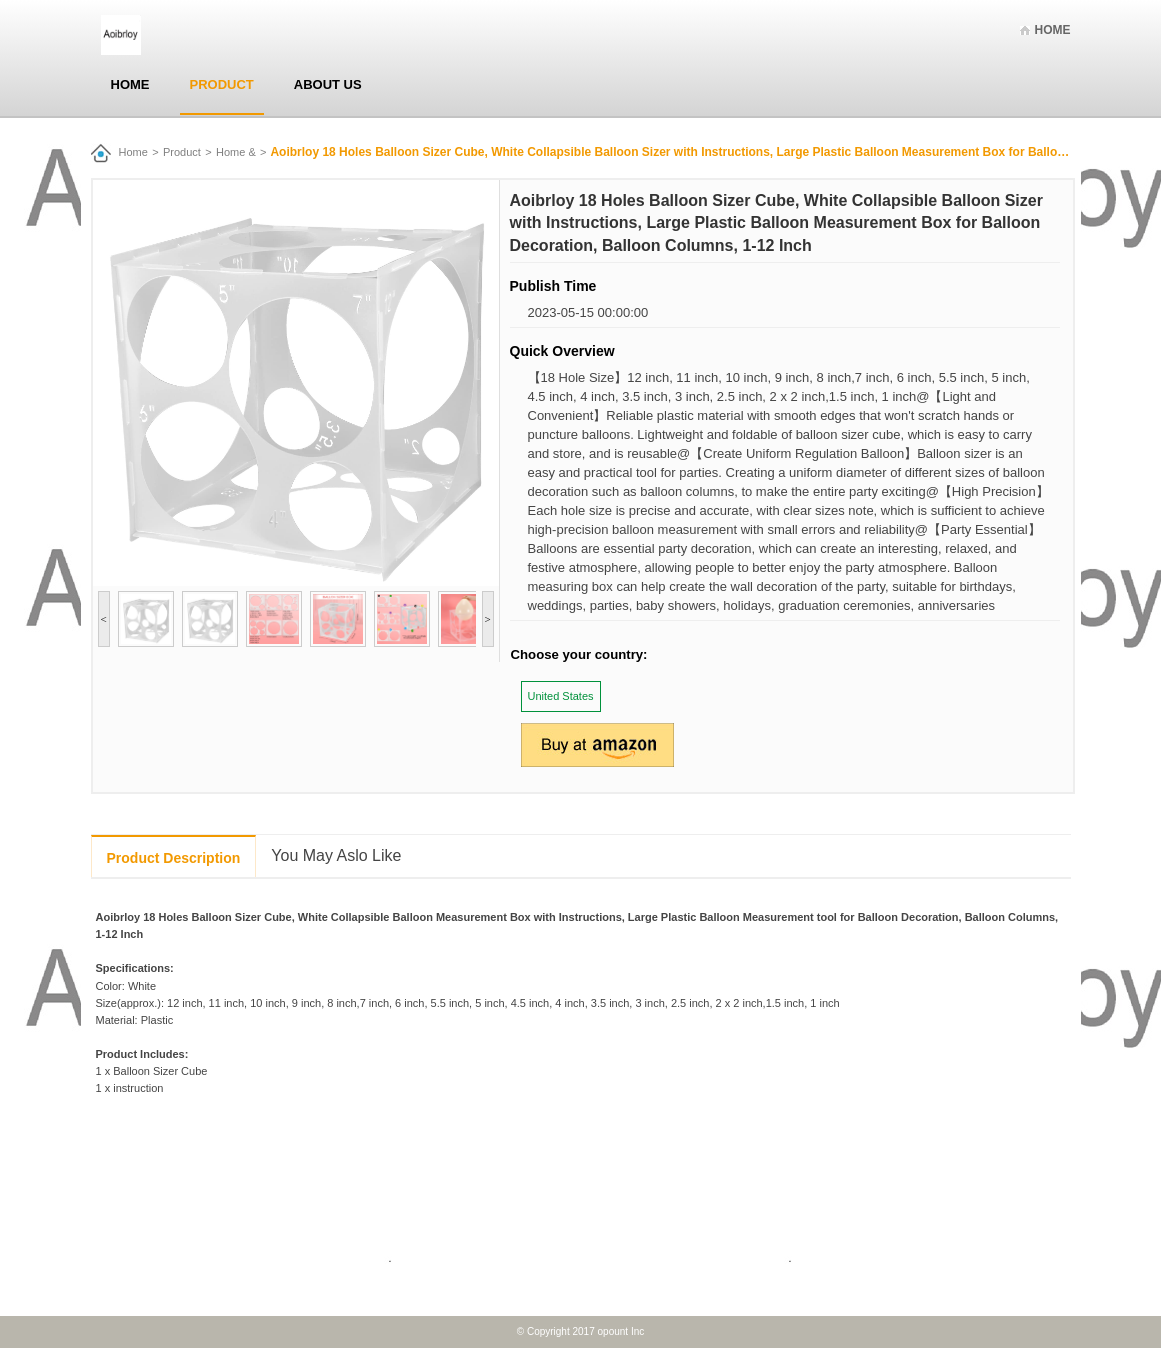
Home (1053, 30)
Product (222, 84)
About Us (328, 84)
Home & (236, 152)
